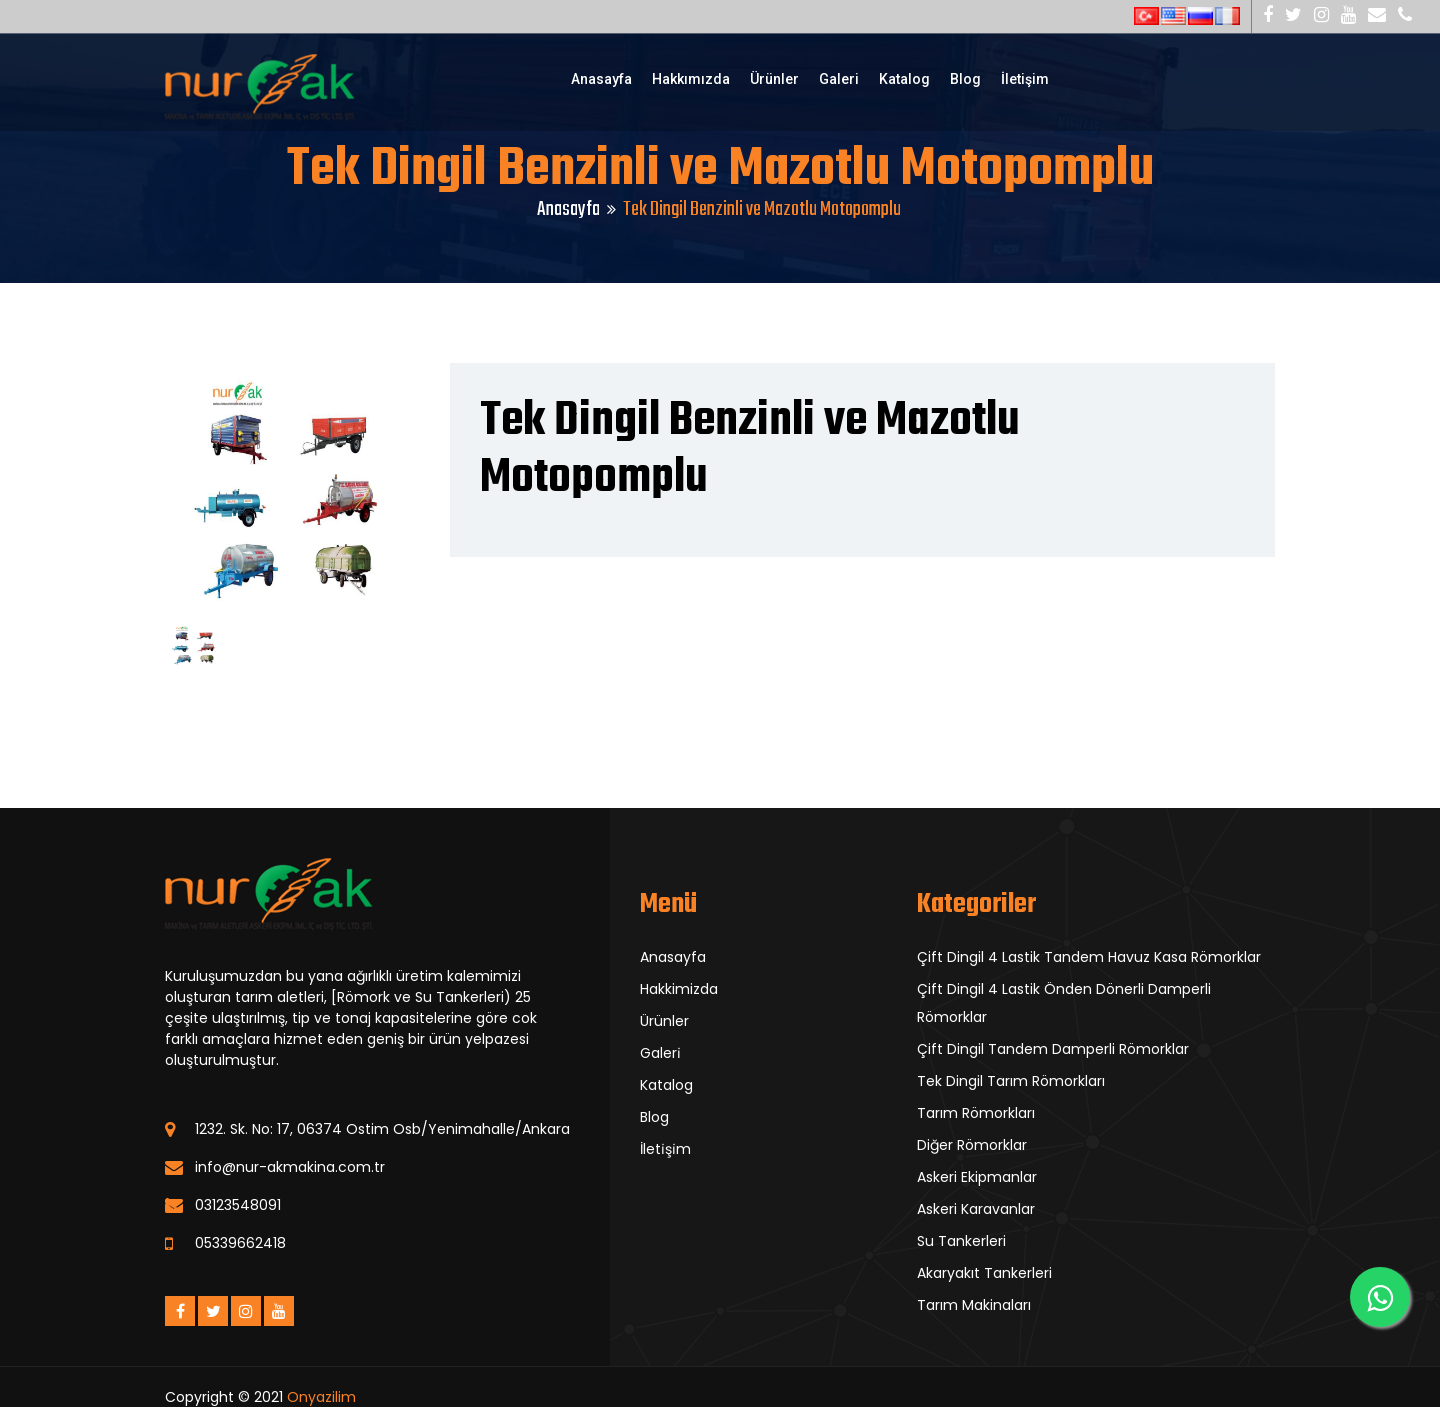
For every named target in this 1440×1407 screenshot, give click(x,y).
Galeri (839, 79)
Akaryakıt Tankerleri (984, 1273)
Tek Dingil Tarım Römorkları (1011, 1081)
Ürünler (774, 79)
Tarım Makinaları (974, 1305)
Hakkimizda (679, 989)
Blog (965, 79)
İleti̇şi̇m (665, 1149)
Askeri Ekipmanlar (977, 1177)
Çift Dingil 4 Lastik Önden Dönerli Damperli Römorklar (1064, 1003)
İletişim (1025, 79)
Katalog (904, 79)
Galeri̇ (660, 1053)
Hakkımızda (691, 79)
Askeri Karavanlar (976, 1209)
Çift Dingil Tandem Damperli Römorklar (1053, 1049)
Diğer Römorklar (972, 1145)
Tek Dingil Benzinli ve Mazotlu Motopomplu (750, 450)
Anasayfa (601, 79)
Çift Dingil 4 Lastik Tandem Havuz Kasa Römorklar (1089, 957)
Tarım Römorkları (976, 1113)
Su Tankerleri (961, 1241)
